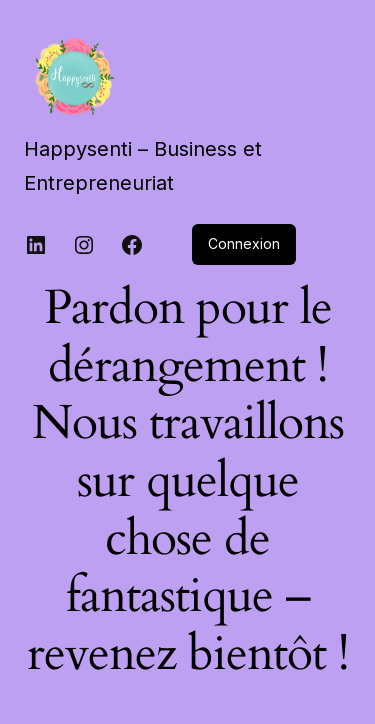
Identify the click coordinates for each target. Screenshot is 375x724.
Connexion (244, 243)
